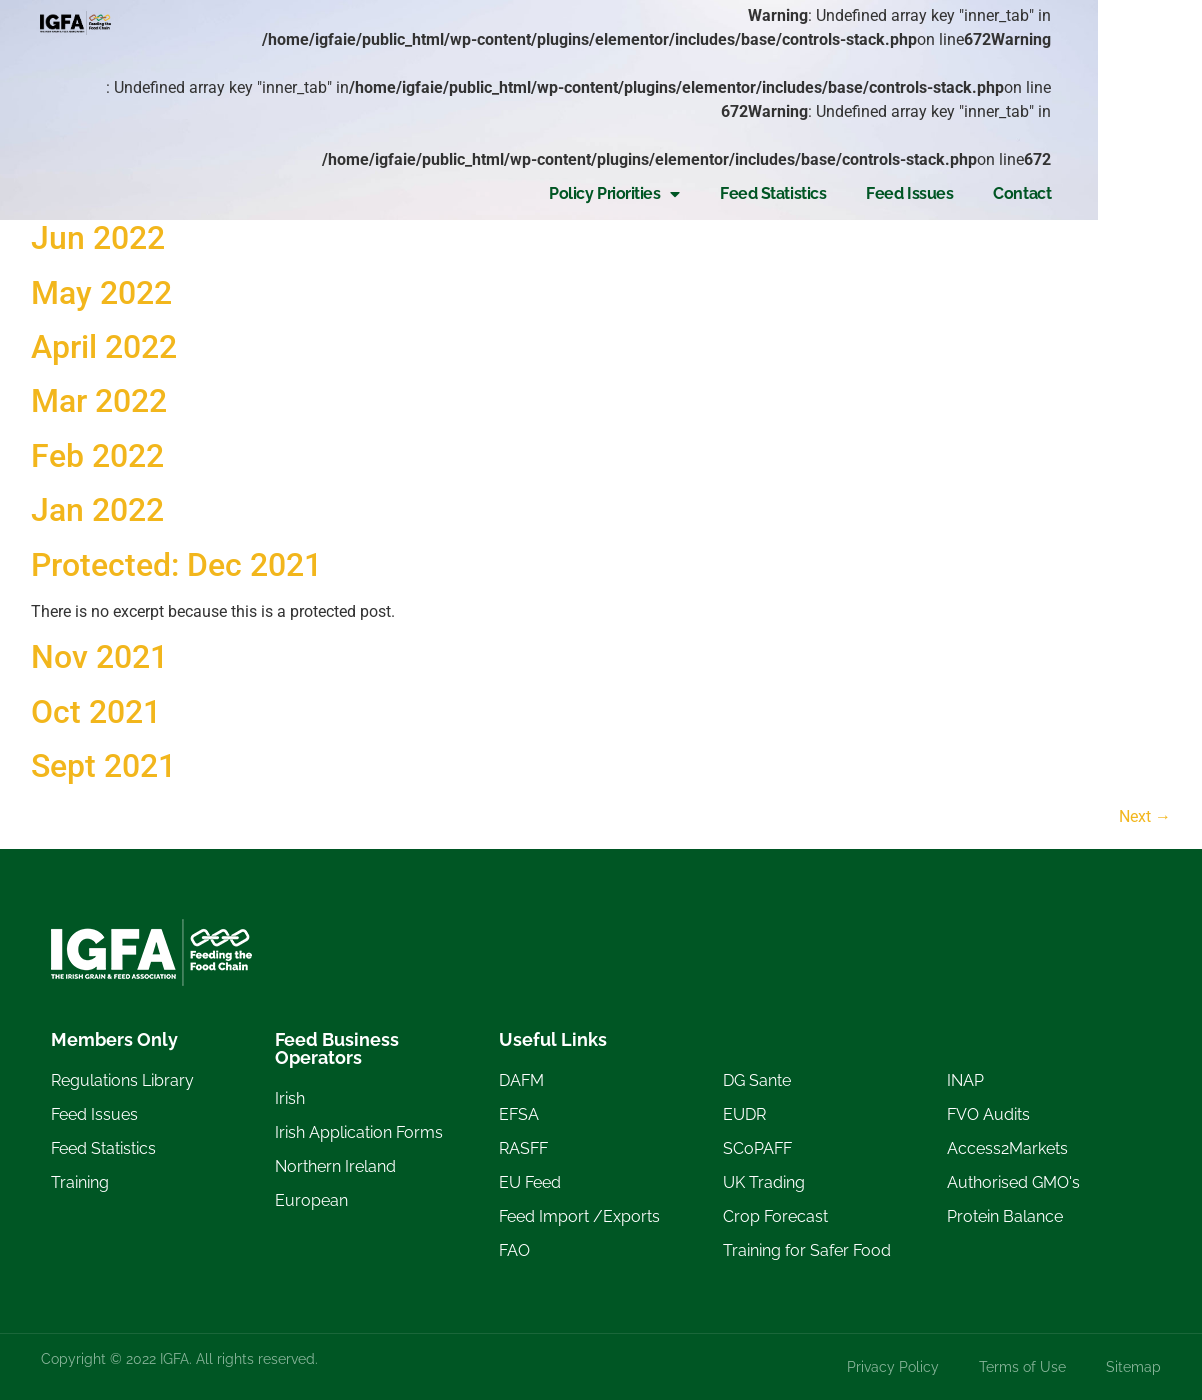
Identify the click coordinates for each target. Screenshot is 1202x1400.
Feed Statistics (876, 145)
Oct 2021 (96, 712)
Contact (1126, 145)
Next (1145, 816)
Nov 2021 (99, 657)
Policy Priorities (718, 146)
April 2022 (104, 347)
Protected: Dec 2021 (176, 565)
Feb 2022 (97, 456)
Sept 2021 (103, 766)
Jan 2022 (97, 510)
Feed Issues (1013, 145)
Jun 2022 (98, 238)
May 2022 (101, 293)
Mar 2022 (99, 401)
